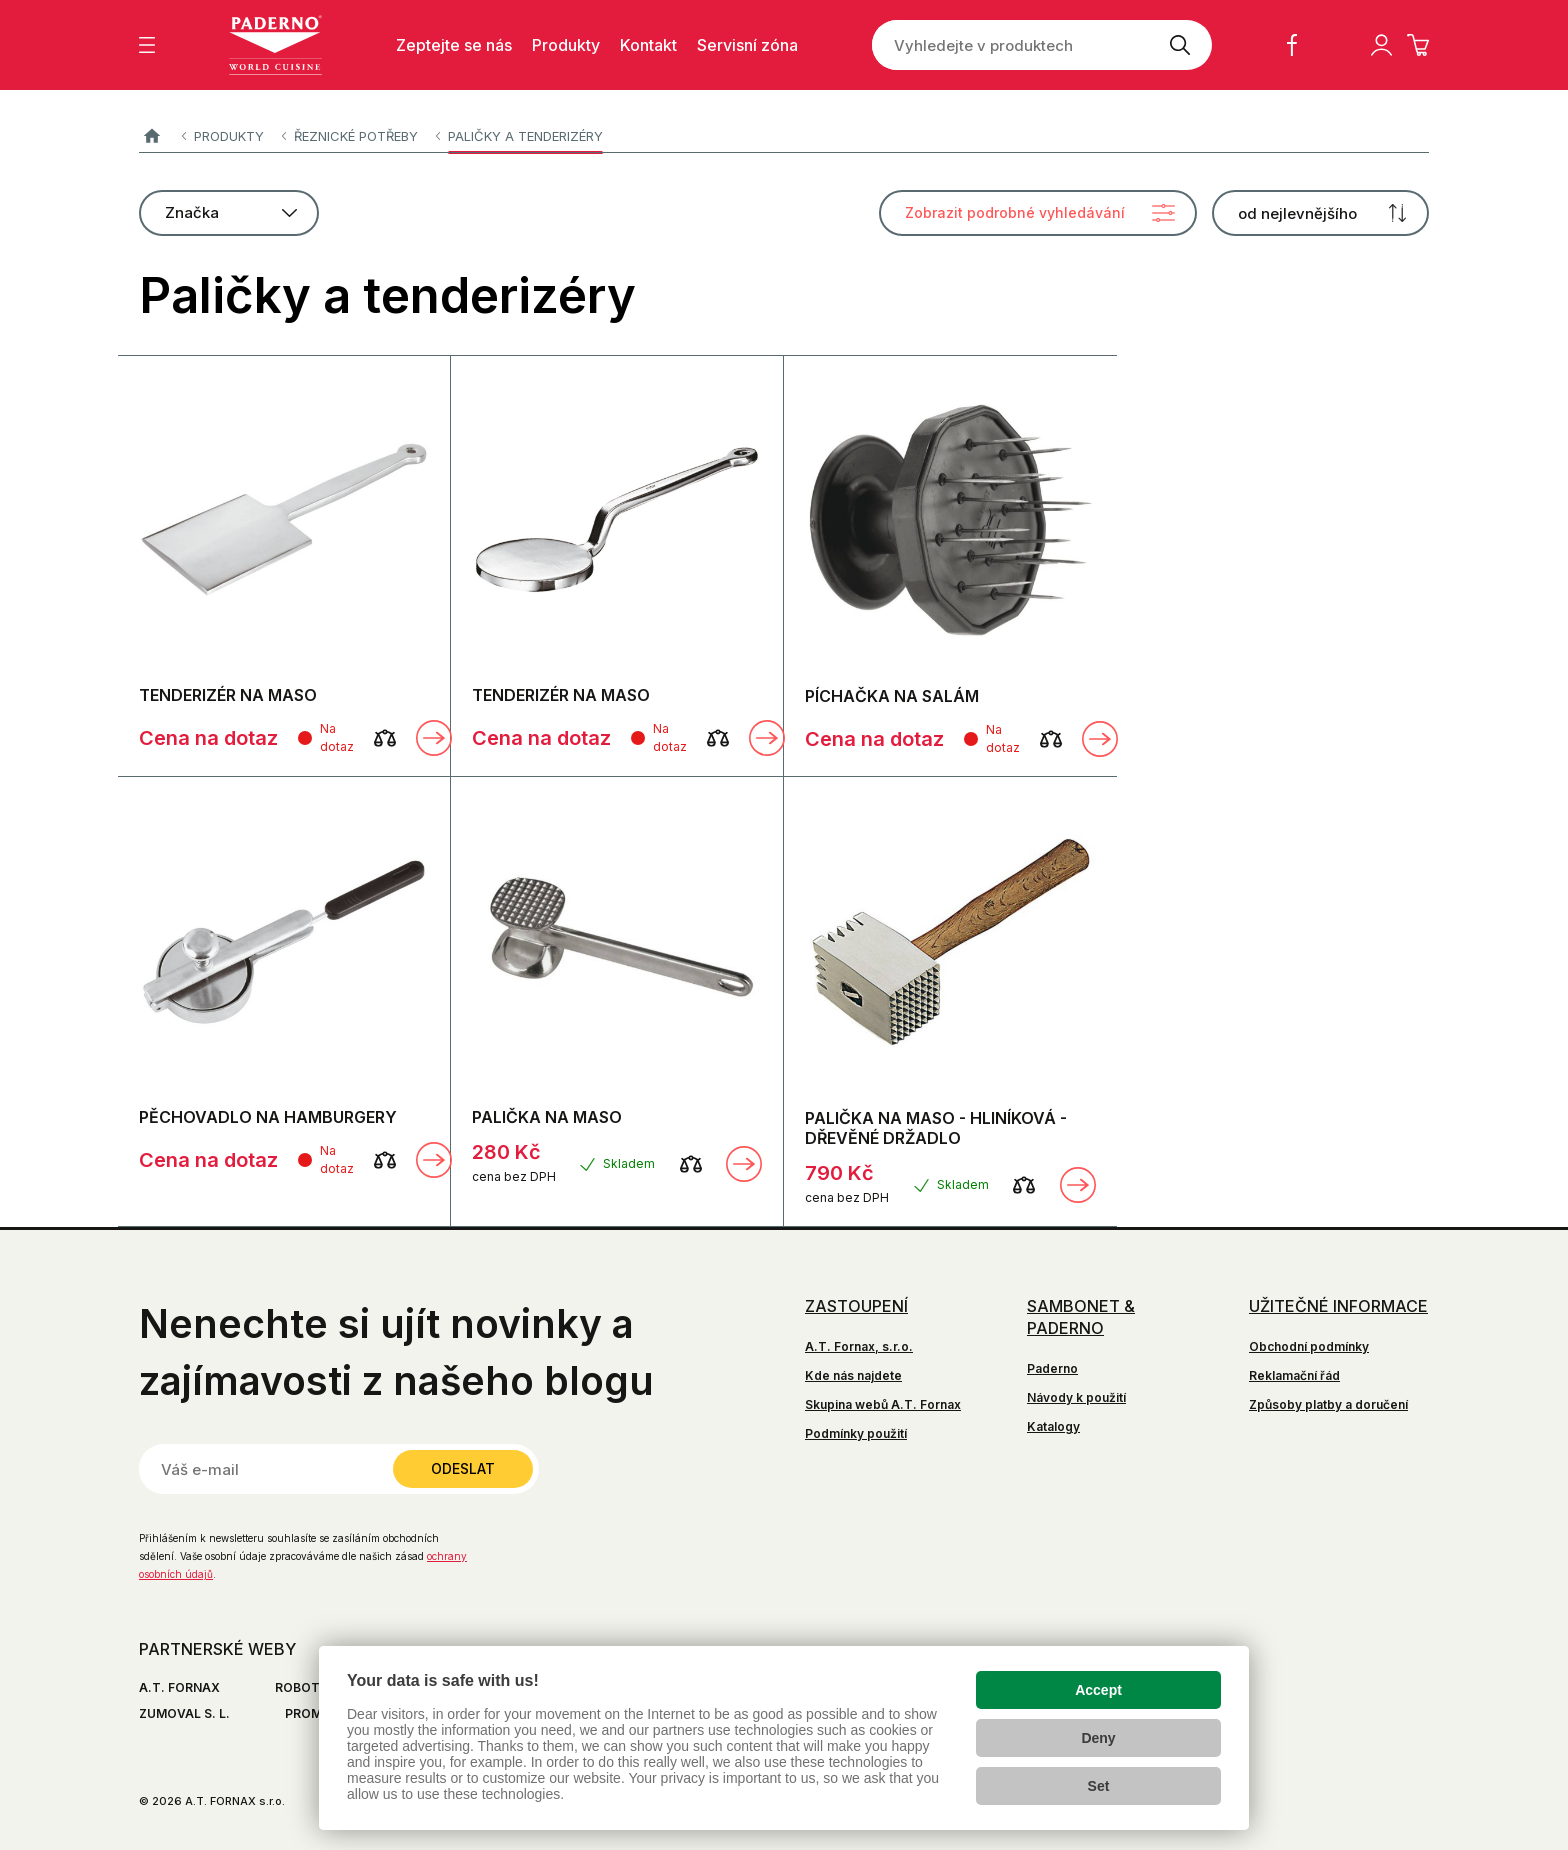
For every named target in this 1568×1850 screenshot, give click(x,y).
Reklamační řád (1294, 1375)
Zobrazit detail (434, 738)
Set (1099, 1786)
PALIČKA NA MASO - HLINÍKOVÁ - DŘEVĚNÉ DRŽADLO (936, 1128)
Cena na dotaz (208, 738)
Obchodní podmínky (1309, 1346)
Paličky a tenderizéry (525, 136)
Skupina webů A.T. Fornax (883, 1404)
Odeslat (463, 1468)
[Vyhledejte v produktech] (1009, 45)
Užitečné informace (1338, 1306)
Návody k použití (1076, 1397)
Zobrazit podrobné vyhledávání (1015, 212)
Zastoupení (856, 1306)
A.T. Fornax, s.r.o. (859, 1346)
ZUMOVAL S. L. (184, 1713)
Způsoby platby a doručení (1328, 1404)
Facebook (1292, 45)
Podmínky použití (856, 1433)
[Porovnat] (385, 738)
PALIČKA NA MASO (547, 1117)
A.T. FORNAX (179, 1687)
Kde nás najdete (853, 1375)
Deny (1098, 1738)
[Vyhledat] (1179, 45)
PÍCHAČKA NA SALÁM (892, 696)
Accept (1098, 1690)
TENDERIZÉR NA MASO (228, 695)
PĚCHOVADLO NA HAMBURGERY (268, 1117)
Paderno (151, 136)
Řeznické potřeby (356, 136)
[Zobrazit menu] (147, 45)
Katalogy (1053, 1426)
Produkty (229, 136)
